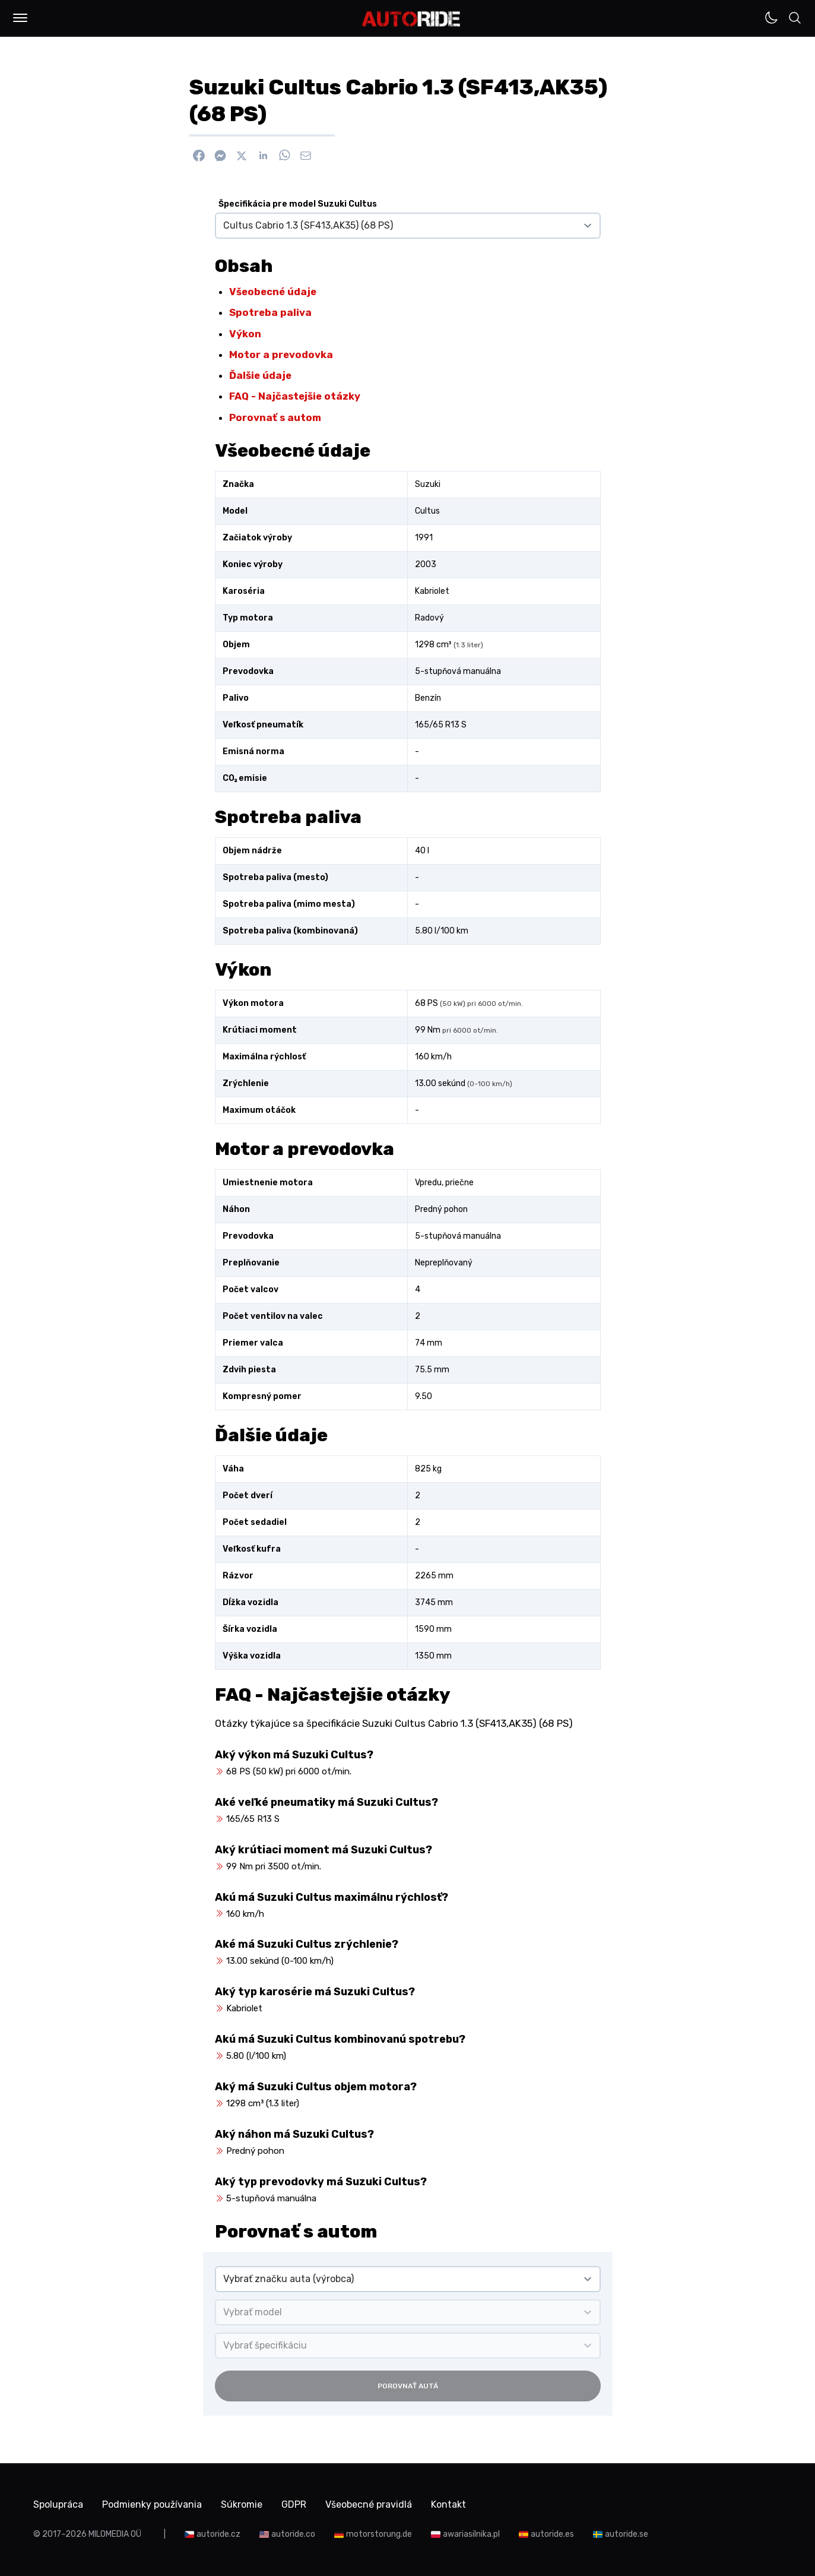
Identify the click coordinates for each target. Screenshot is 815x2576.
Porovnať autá (408, 2386)
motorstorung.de (379, 2534)
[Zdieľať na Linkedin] (262, 155)
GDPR (293, 2504)
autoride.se (626, 2534)
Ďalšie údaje (260, 375)
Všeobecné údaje (272, 292)
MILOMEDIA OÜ (114, 2534)
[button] (20, 18)
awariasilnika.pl (471, 2534)
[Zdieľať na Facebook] (198, 155)
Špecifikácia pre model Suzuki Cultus (297, 204)
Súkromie (241, 2504)
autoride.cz (218, 2534)
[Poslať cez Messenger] (220, 155)
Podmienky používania (152, 2504)
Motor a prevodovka (281, 354)
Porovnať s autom (275, 417)
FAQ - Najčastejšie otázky (294, 396)
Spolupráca (58, 2504)
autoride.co (293, 2534)
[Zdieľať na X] (241, 155)
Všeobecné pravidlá (368, 2504)
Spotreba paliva (270, 312)
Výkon (245, 334)
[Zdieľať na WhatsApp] (284, 155)
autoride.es (552, 2534)
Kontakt (448, 2504)
